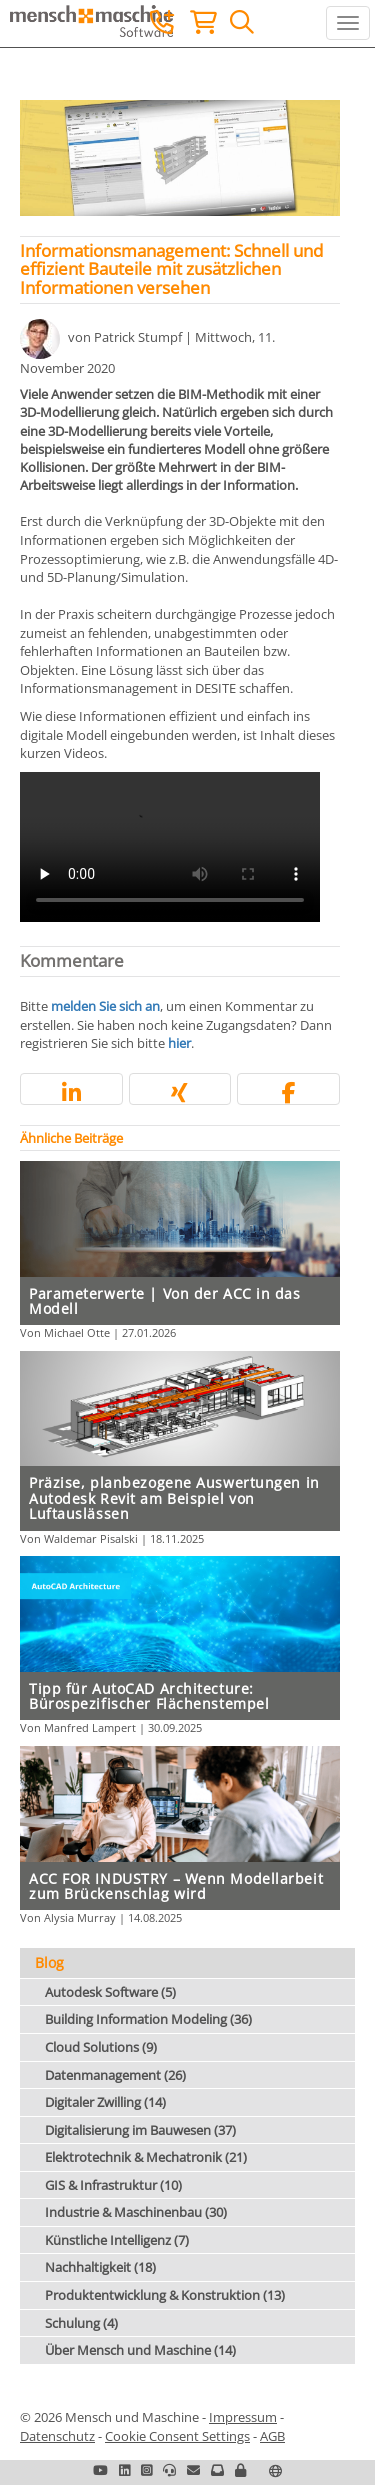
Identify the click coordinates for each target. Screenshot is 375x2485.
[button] (71, 1092)
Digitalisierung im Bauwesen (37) (140, 2130)
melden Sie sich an (105, 1006)
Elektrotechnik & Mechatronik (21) (146, 2157)
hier (179, 1043)
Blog (49, 1962)
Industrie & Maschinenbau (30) (136, 2212)
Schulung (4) (81, 2323)
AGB (272, 2436)
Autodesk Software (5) (110, 1992)
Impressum (243, 2417)
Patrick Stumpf (138, 337)
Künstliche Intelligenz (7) (117, 2240)
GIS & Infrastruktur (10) (113, 2185)
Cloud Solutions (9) (101, 2047)
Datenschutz (57, 2436)
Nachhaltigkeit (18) (100, 2267)
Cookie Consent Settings (177, 2436)
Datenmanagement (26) (115, 2075)
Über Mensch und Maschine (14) (140, 2350)
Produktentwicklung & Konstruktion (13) (165, 2295)
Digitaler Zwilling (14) (105, 2102)
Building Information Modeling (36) (148, 2019)
